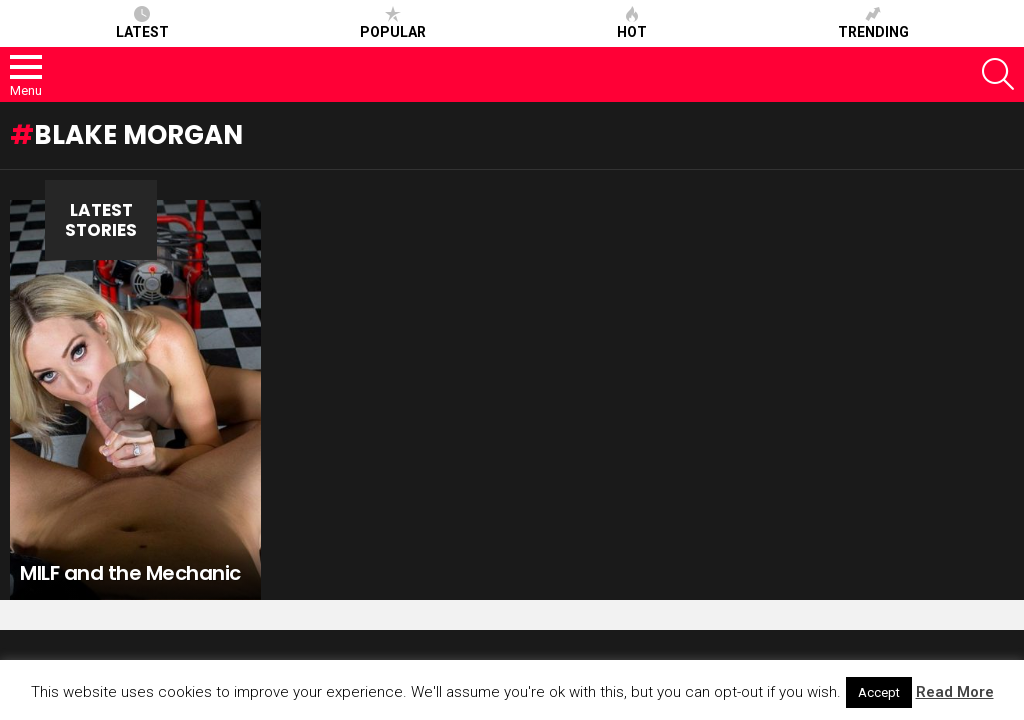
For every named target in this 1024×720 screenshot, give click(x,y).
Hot (632, 23)
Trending (873, 23)
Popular (393, 23)
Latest (142, 23)
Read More (955, 692)
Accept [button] (879, 692)
